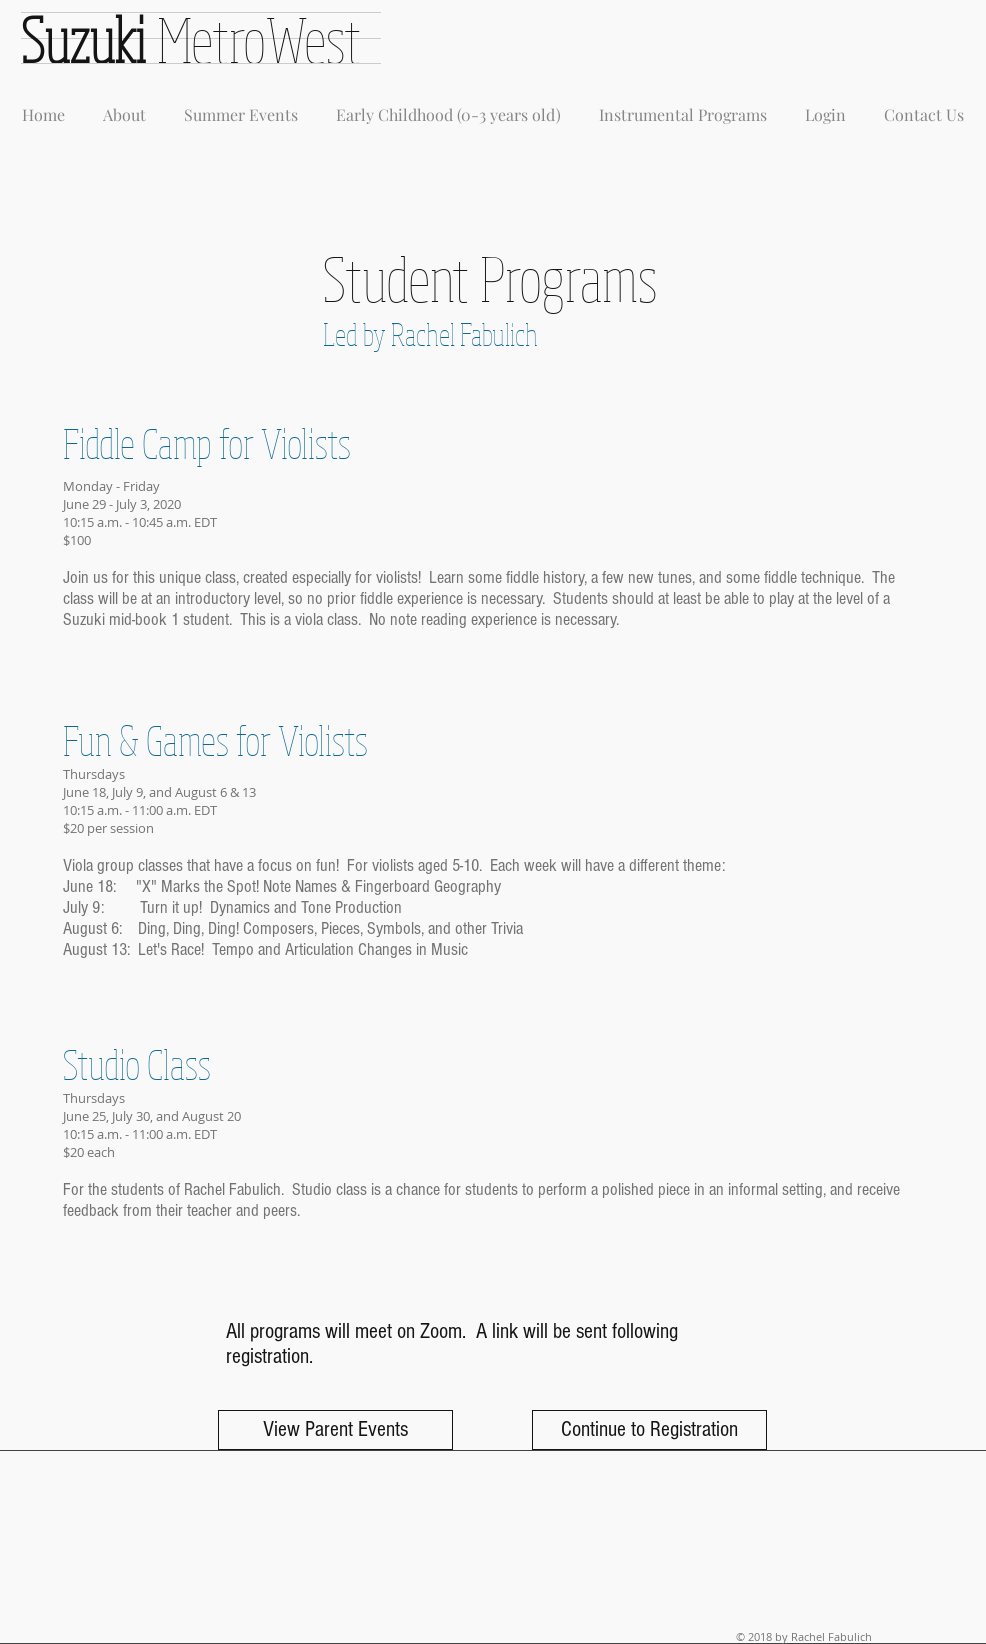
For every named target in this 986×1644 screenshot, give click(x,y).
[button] (124, 106)
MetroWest (259, 39)
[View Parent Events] (335, 1430)
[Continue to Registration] (649, 1430)
